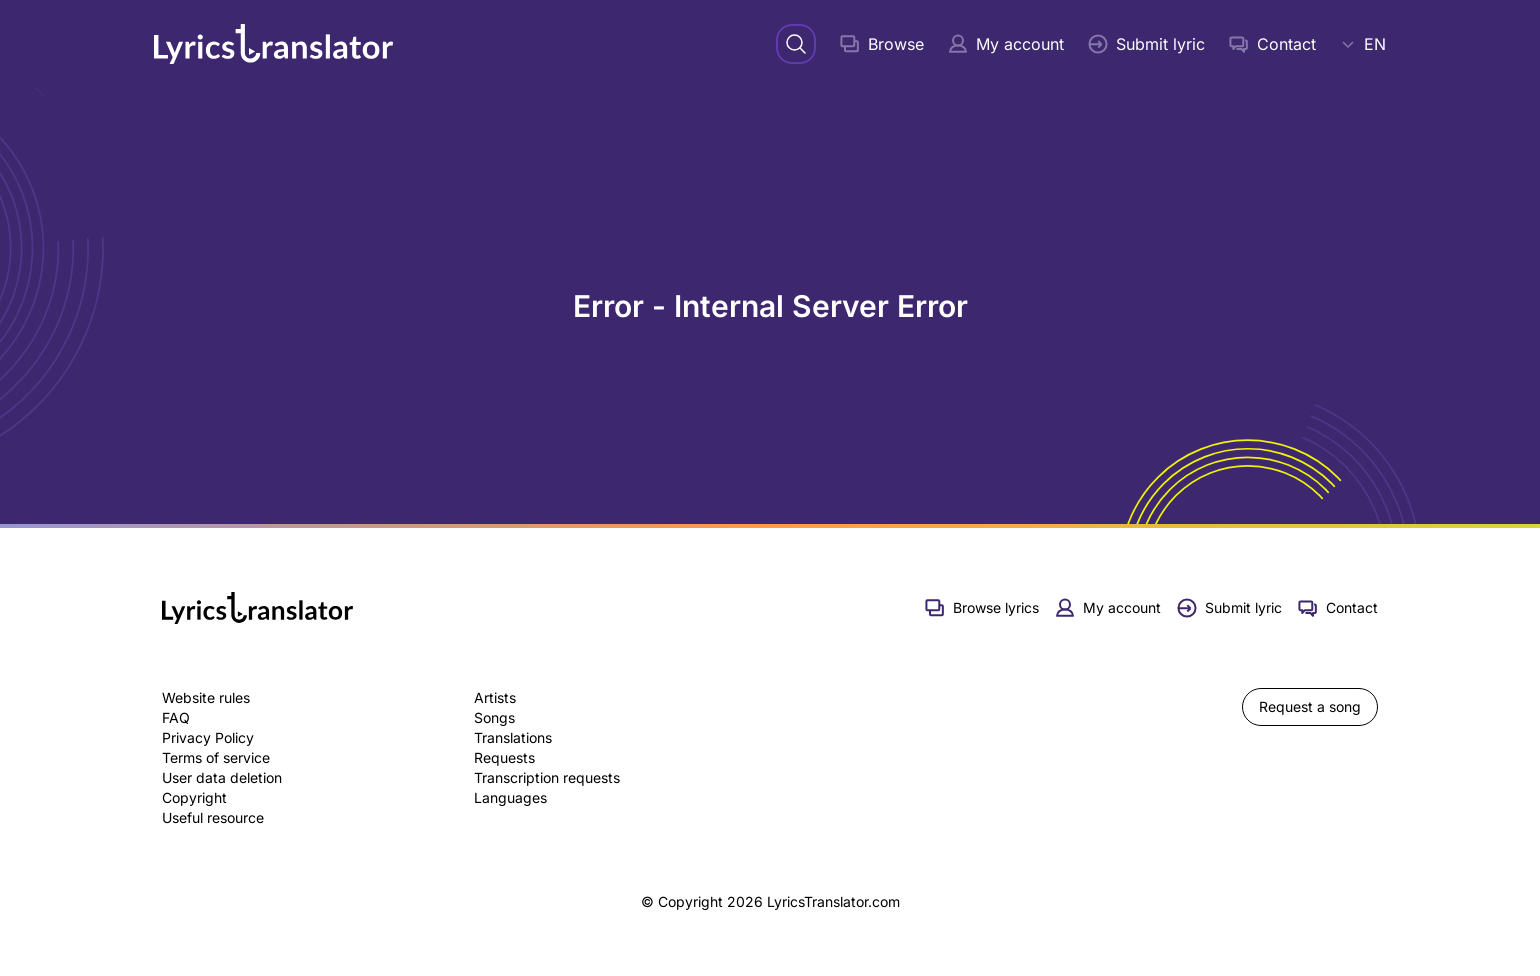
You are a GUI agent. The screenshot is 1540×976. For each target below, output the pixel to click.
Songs (494, 717)
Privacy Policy (208, 737)
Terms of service (216, 757)
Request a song (1310, 706)
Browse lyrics (982, 608)
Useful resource (213, 817)
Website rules (206, 697)
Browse (882, 44)
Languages (510, 797)
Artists (495, 697)
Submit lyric (1146, 44)
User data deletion (222, 777)
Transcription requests (547, 777)
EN (1363, 44)
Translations (513, 737)
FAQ (176, 717)
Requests (504, 757)
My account (1006, 44)
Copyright (194, 797)
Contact (1272, 44)
